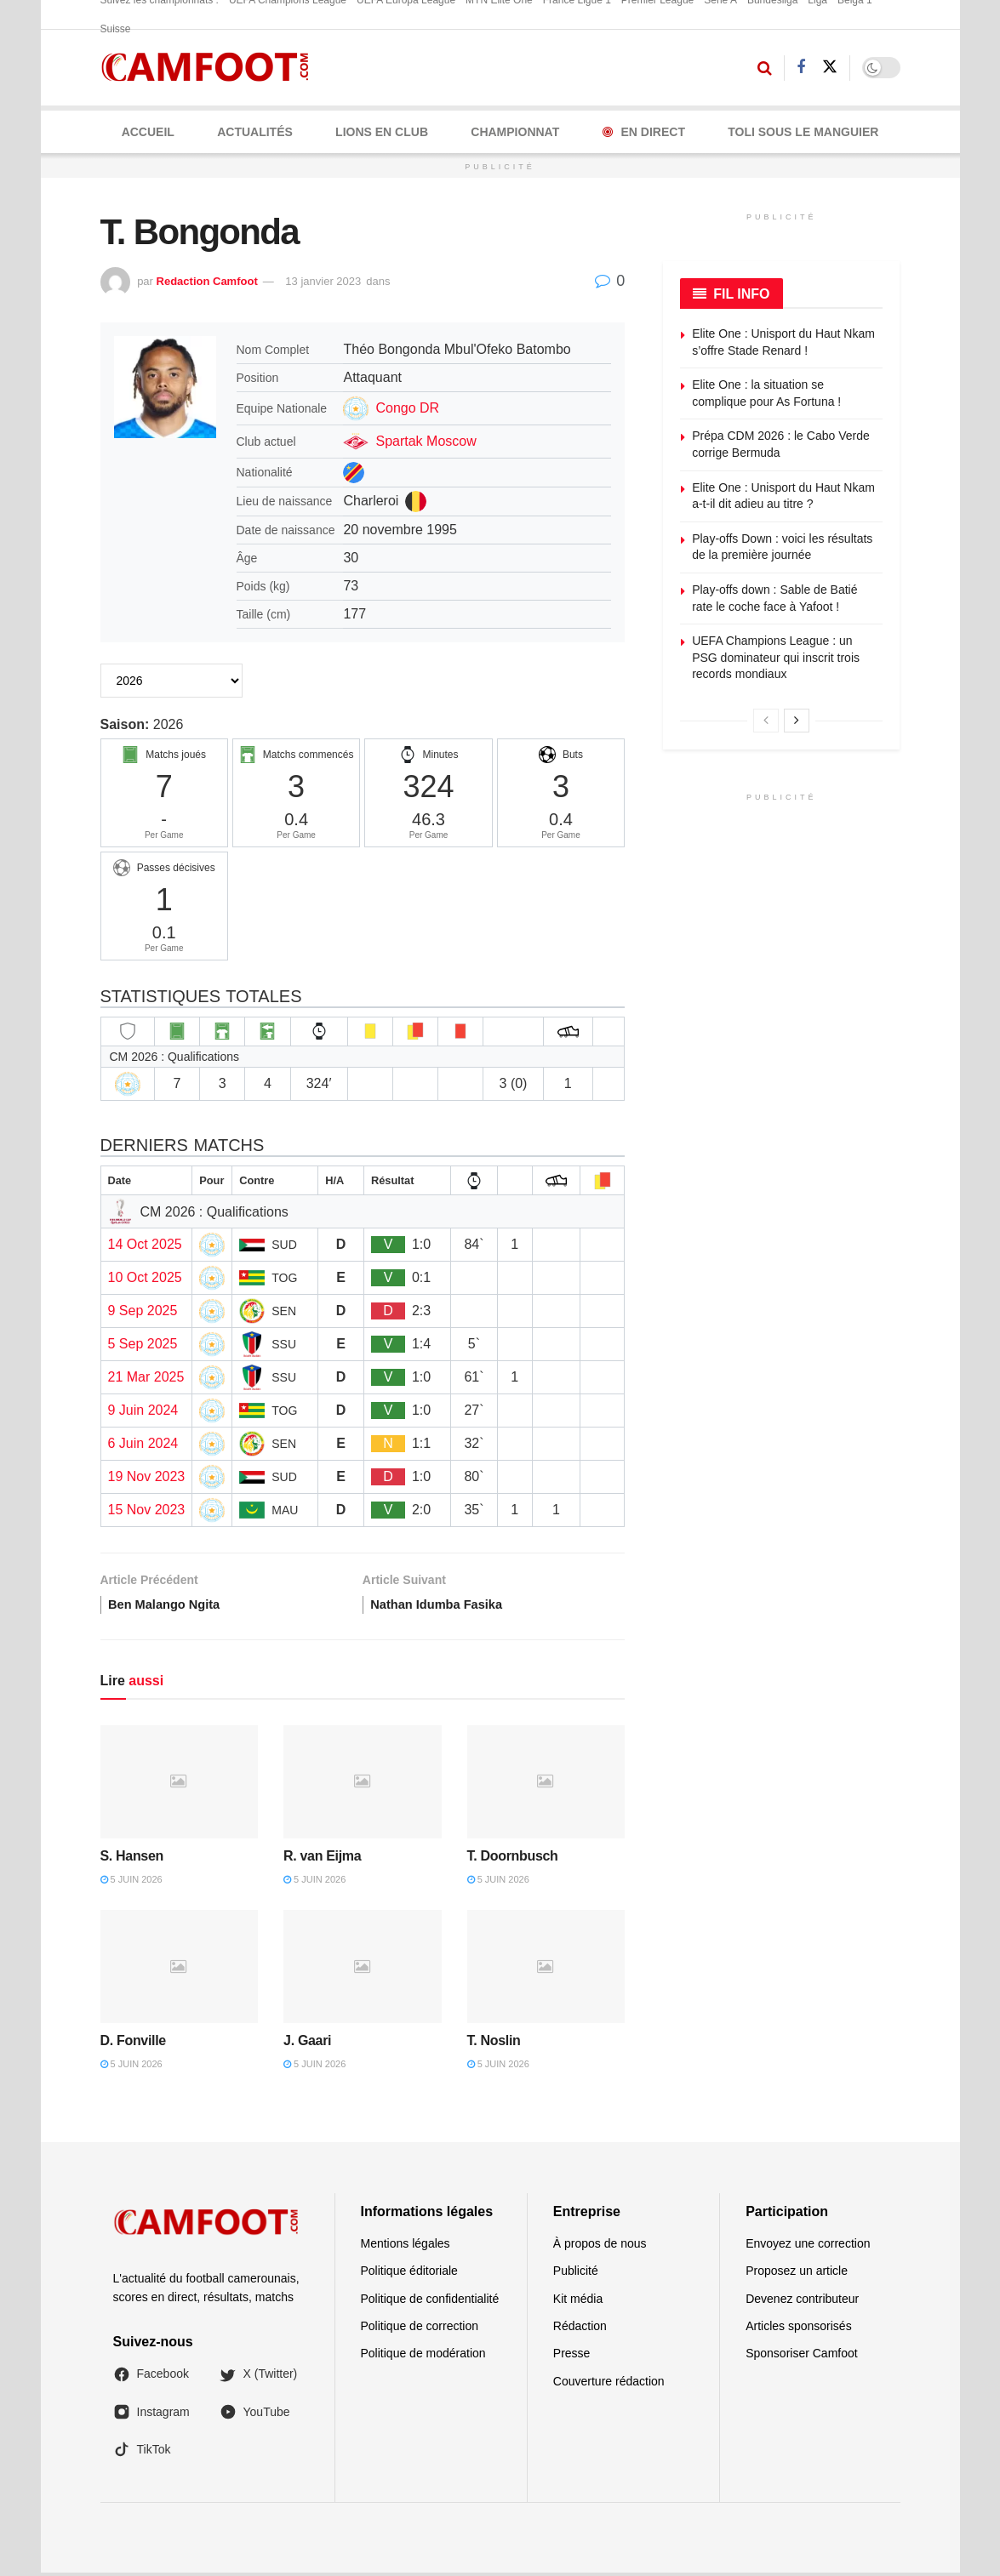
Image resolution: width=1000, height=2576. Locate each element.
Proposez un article (797, 2274)
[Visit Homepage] (210, 67)
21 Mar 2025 (146, 1377)
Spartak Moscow (425, 441)
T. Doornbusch (512, 1859)
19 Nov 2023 (147, 1476)
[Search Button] (764, 68)
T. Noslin (494, 2044)
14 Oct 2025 (145, 1244)
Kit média (578, 2302)
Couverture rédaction (609, 2384)
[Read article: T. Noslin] (546, 1970)
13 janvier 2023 (323, 281)
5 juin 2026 (131, 1883)
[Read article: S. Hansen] (179, 1785)
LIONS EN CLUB (381, 132)
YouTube (255, 2415)
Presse (572, 2357)
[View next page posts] (796, 720)
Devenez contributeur (802, 2302)
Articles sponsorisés (799, 2329)
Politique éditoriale (409, 2274)
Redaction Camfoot (207, 281)
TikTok (142, 2453)
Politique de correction (420, 2329)
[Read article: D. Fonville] (179, 1970)
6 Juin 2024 (143, 1443)
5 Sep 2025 (143, 1343)
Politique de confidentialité (430, 2302)
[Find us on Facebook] (801, 67)
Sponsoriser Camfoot (802, 2357)
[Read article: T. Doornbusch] (546, 1785)
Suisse (115, 29)
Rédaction (580, 2329)
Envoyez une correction (808, 2247)
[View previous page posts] (766, 720)
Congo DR (407, 408)
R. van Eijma (322, 1859)
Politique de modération (423, 2357)
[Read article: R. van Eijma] (362, 1785)
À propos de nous (600, 2247)
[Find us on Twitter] (829, 67)
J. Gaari (307, 2044)
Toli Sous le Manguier (803, 132)
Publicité (575, 2274)
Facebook (151, 2377)
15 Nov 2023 (147, 1509)
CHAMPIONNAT (515, 132)
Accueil (148, 132)
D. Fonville (133, 2044)
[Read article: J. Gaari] (362, 1970)
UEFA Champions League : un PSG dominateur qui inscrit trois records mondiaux (776, 657)
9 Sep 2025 (143, 1310)
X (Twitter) (259, 2377)
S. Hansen (131, 1859)
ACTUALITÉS (255, 132)
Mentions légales (405, 2247)
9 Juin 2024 (143, 1410)
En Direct (644, 132)
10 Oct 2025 (145, 1277)
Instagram (151, 2415)
